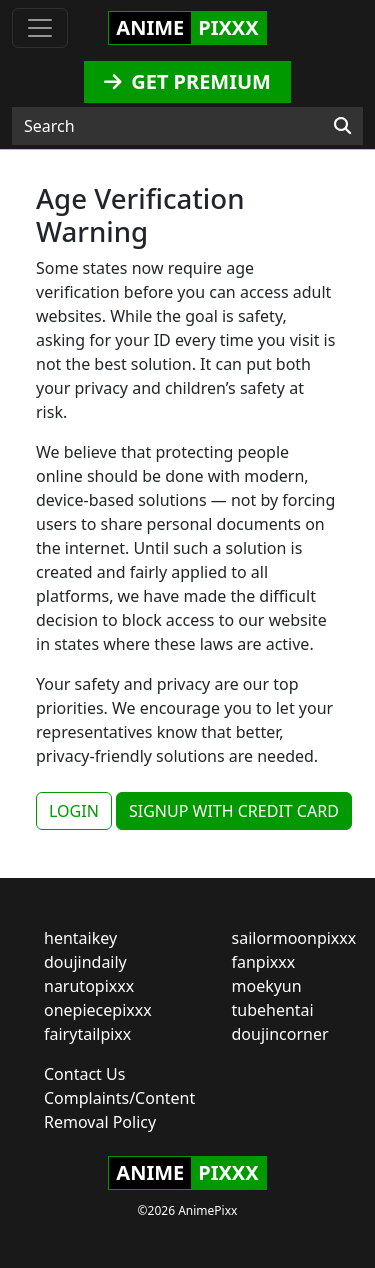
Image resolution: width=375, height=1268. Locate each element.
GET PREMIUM (187, 81)
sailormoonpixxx (294, 938)
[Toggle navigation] (40, 28)
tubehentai (273, 1010)
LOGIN (74, 811)
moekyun (267, 986)
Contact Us (84, 1074)
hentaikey (80, 938)
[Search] (342, 126)
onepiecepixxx (98, 1010)
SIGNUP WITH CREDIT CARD (234, 811)
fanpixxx (264, 962)
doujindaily (85, 962)
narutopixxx (89, 986)
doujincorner (280, 1034)
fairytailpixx (87, 1034)
